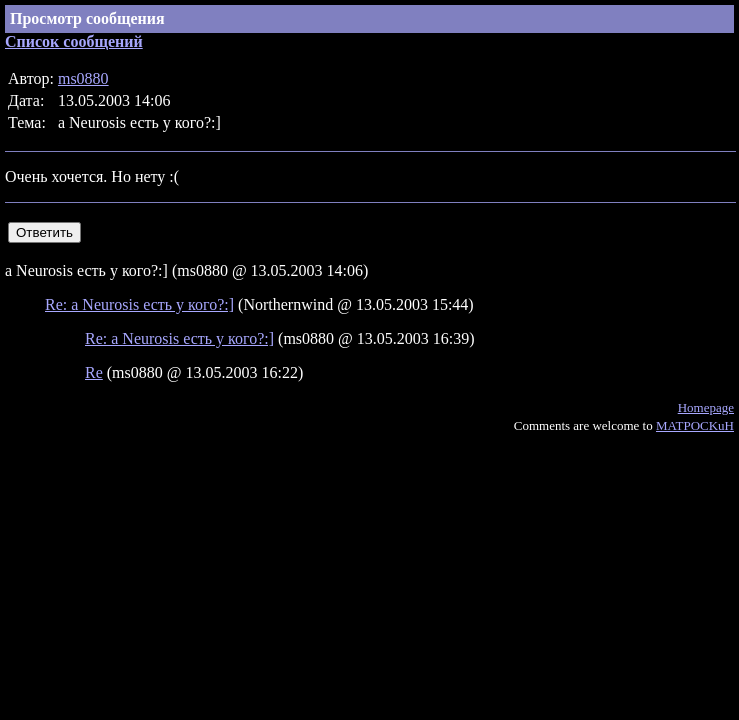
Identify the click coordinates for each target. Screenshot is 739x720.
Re (94, 372)
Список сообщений (74, 41)
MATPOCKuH (695, 425)
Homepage (706, 407)
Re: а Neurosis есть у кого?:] (139, 304)
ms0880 (83, 78)
